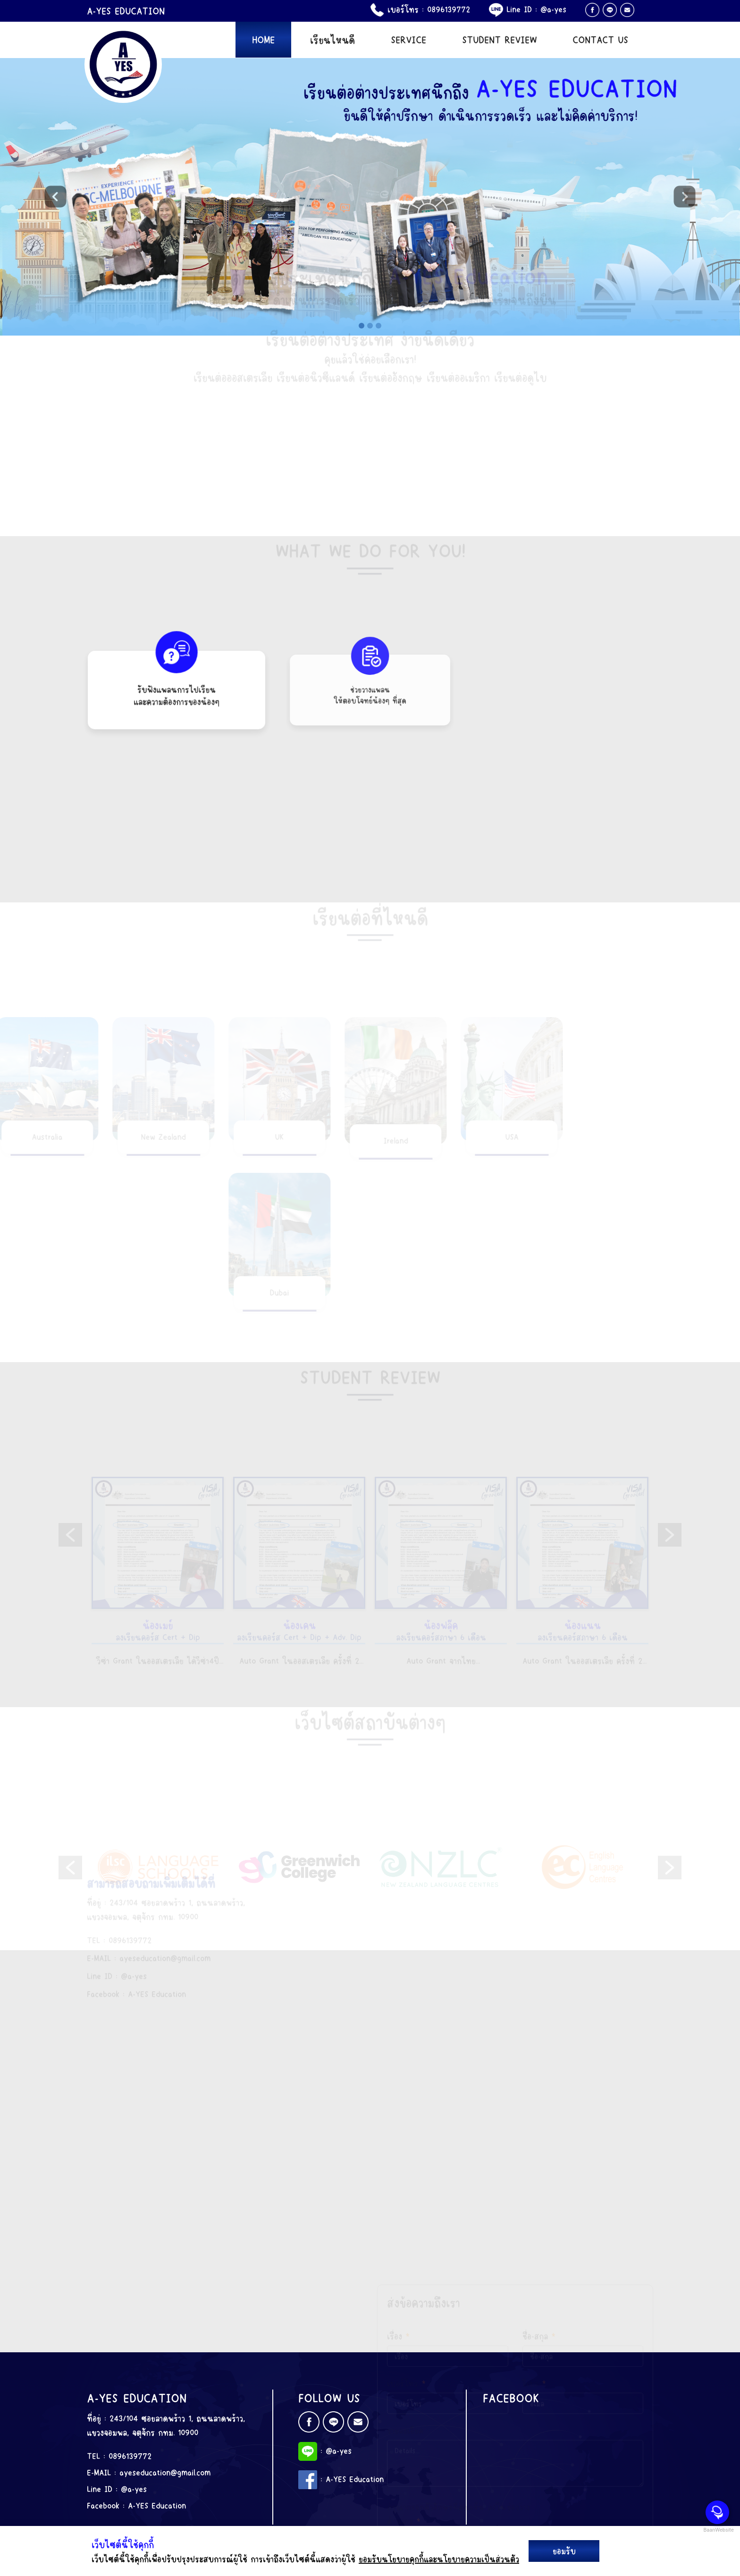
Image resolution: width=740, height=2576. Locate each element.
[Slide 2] (370, 325)
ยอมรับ (564, 2551)
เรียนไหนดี (332, 39)
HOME (263, 39)
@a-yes (553, 9)
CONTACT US (600, 39)
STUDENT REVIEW (499, 39)
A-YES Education (157, 2505)
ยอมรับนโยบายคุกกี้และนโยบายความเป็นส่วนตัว (439, 2559)
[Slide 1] (361, 325)
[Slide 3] (378, 325)
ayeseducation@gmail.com (164, 2472)
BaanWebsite (718, 2530)
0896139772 (448, 9)
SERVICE (408, 39)
